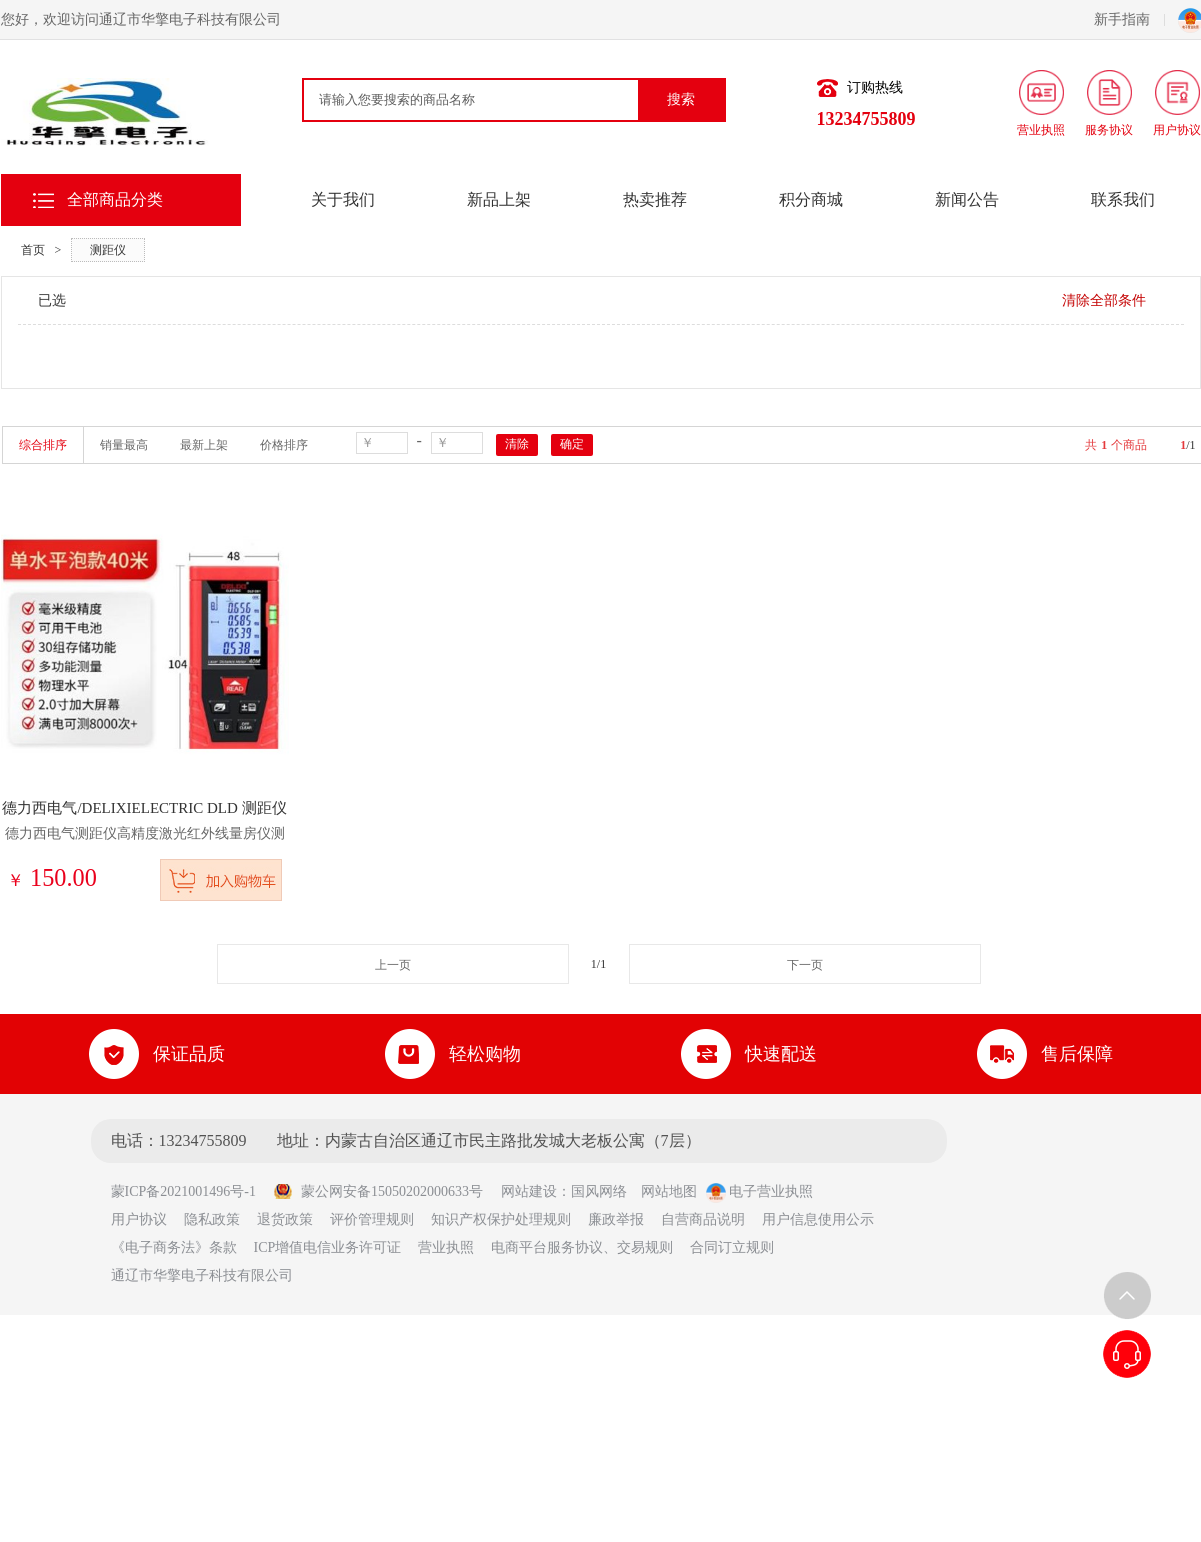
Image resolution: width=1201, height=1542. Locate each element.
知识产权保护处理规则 (501, 1219)
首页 (33, 250)
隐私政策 (212, 1219)
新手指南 (1129, 19)
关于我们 (343, 199)
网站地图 (669, 1191)
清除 (517, 444)
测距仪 (108, 250)
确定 (572, 444)
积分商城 (811, 199)
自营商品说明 (703, 1219)
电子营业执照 (760, 1191)
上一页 (393, 965)
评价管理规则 (372, 1219)
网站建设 (529, 1191)
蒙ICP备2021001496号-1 (190, 1191)
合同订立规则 (732, 1247)
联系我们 (1123, 199)
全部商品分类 (115, 199)
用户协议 (139, 1219)
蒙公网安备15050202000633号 (378, 1191)
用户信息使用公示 (818, 1219)
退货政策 (285, 1219)
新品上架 (499, 199)
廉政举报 (616, 1219)
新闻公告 (967, 199)
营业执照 (446, 1247)
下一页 (805, 965)
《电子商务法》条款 (174, 1247)
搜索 (681, 99)
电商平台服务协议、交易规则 (582, 1247)
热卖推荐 (655, 199)
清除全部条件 (1104, 300)
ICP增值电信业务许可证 (328, 1247)
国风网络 (599, 1191)
